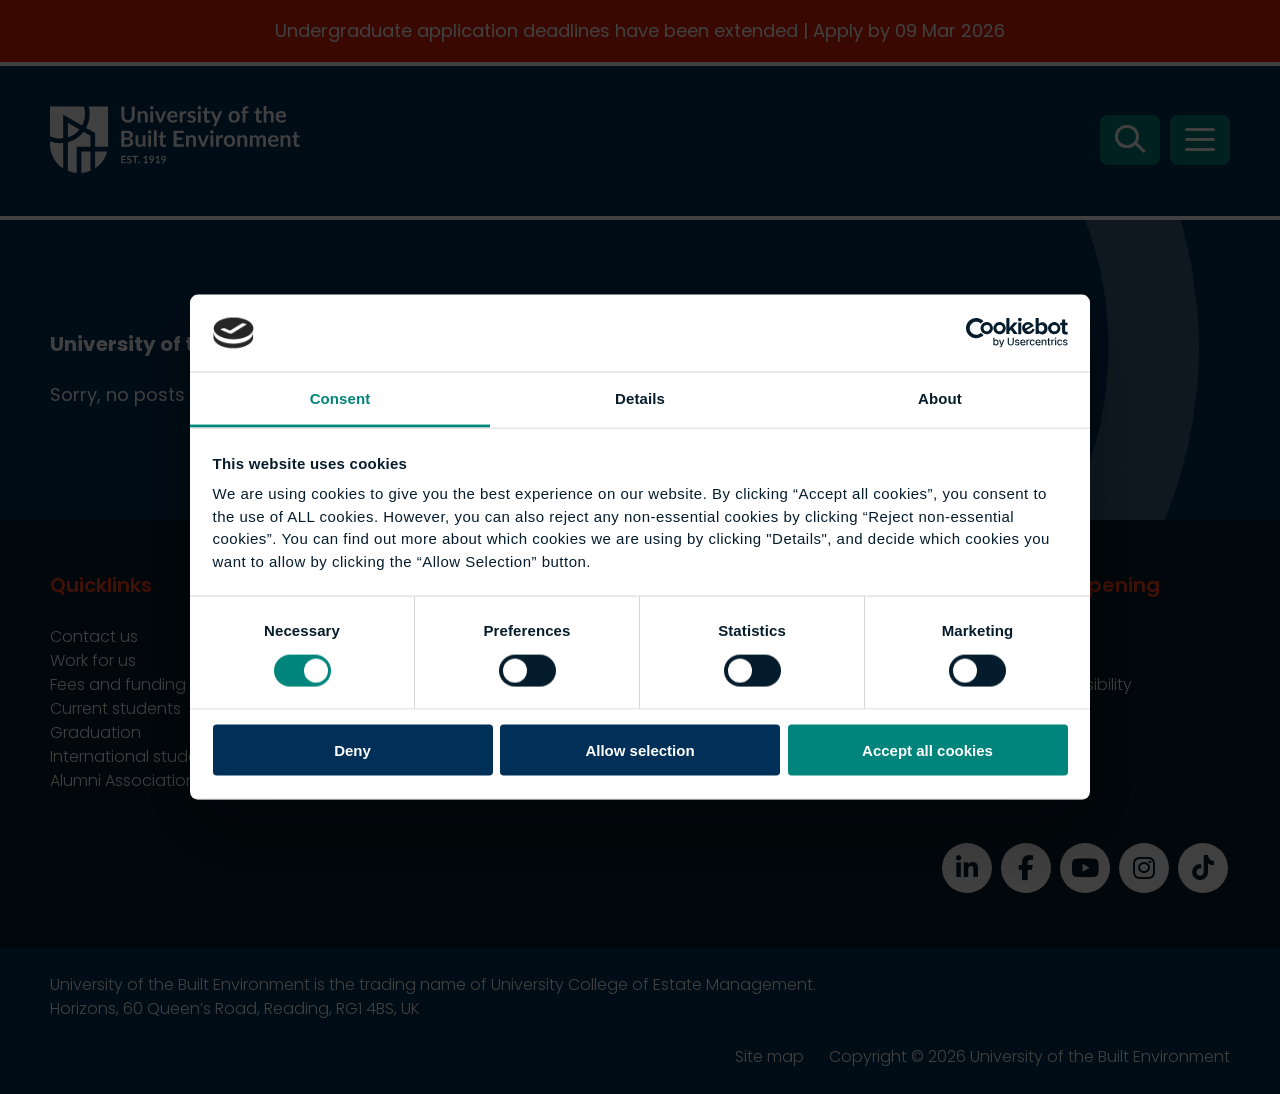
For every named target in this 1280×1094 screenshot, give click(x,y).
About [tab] (940, 397)
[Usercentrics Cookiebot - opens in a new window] (980, 333)
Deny (352, 750)
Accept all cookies (927, 750)
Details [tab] (640, 397)
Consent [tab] (340, 397)
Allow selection (639, 750)
